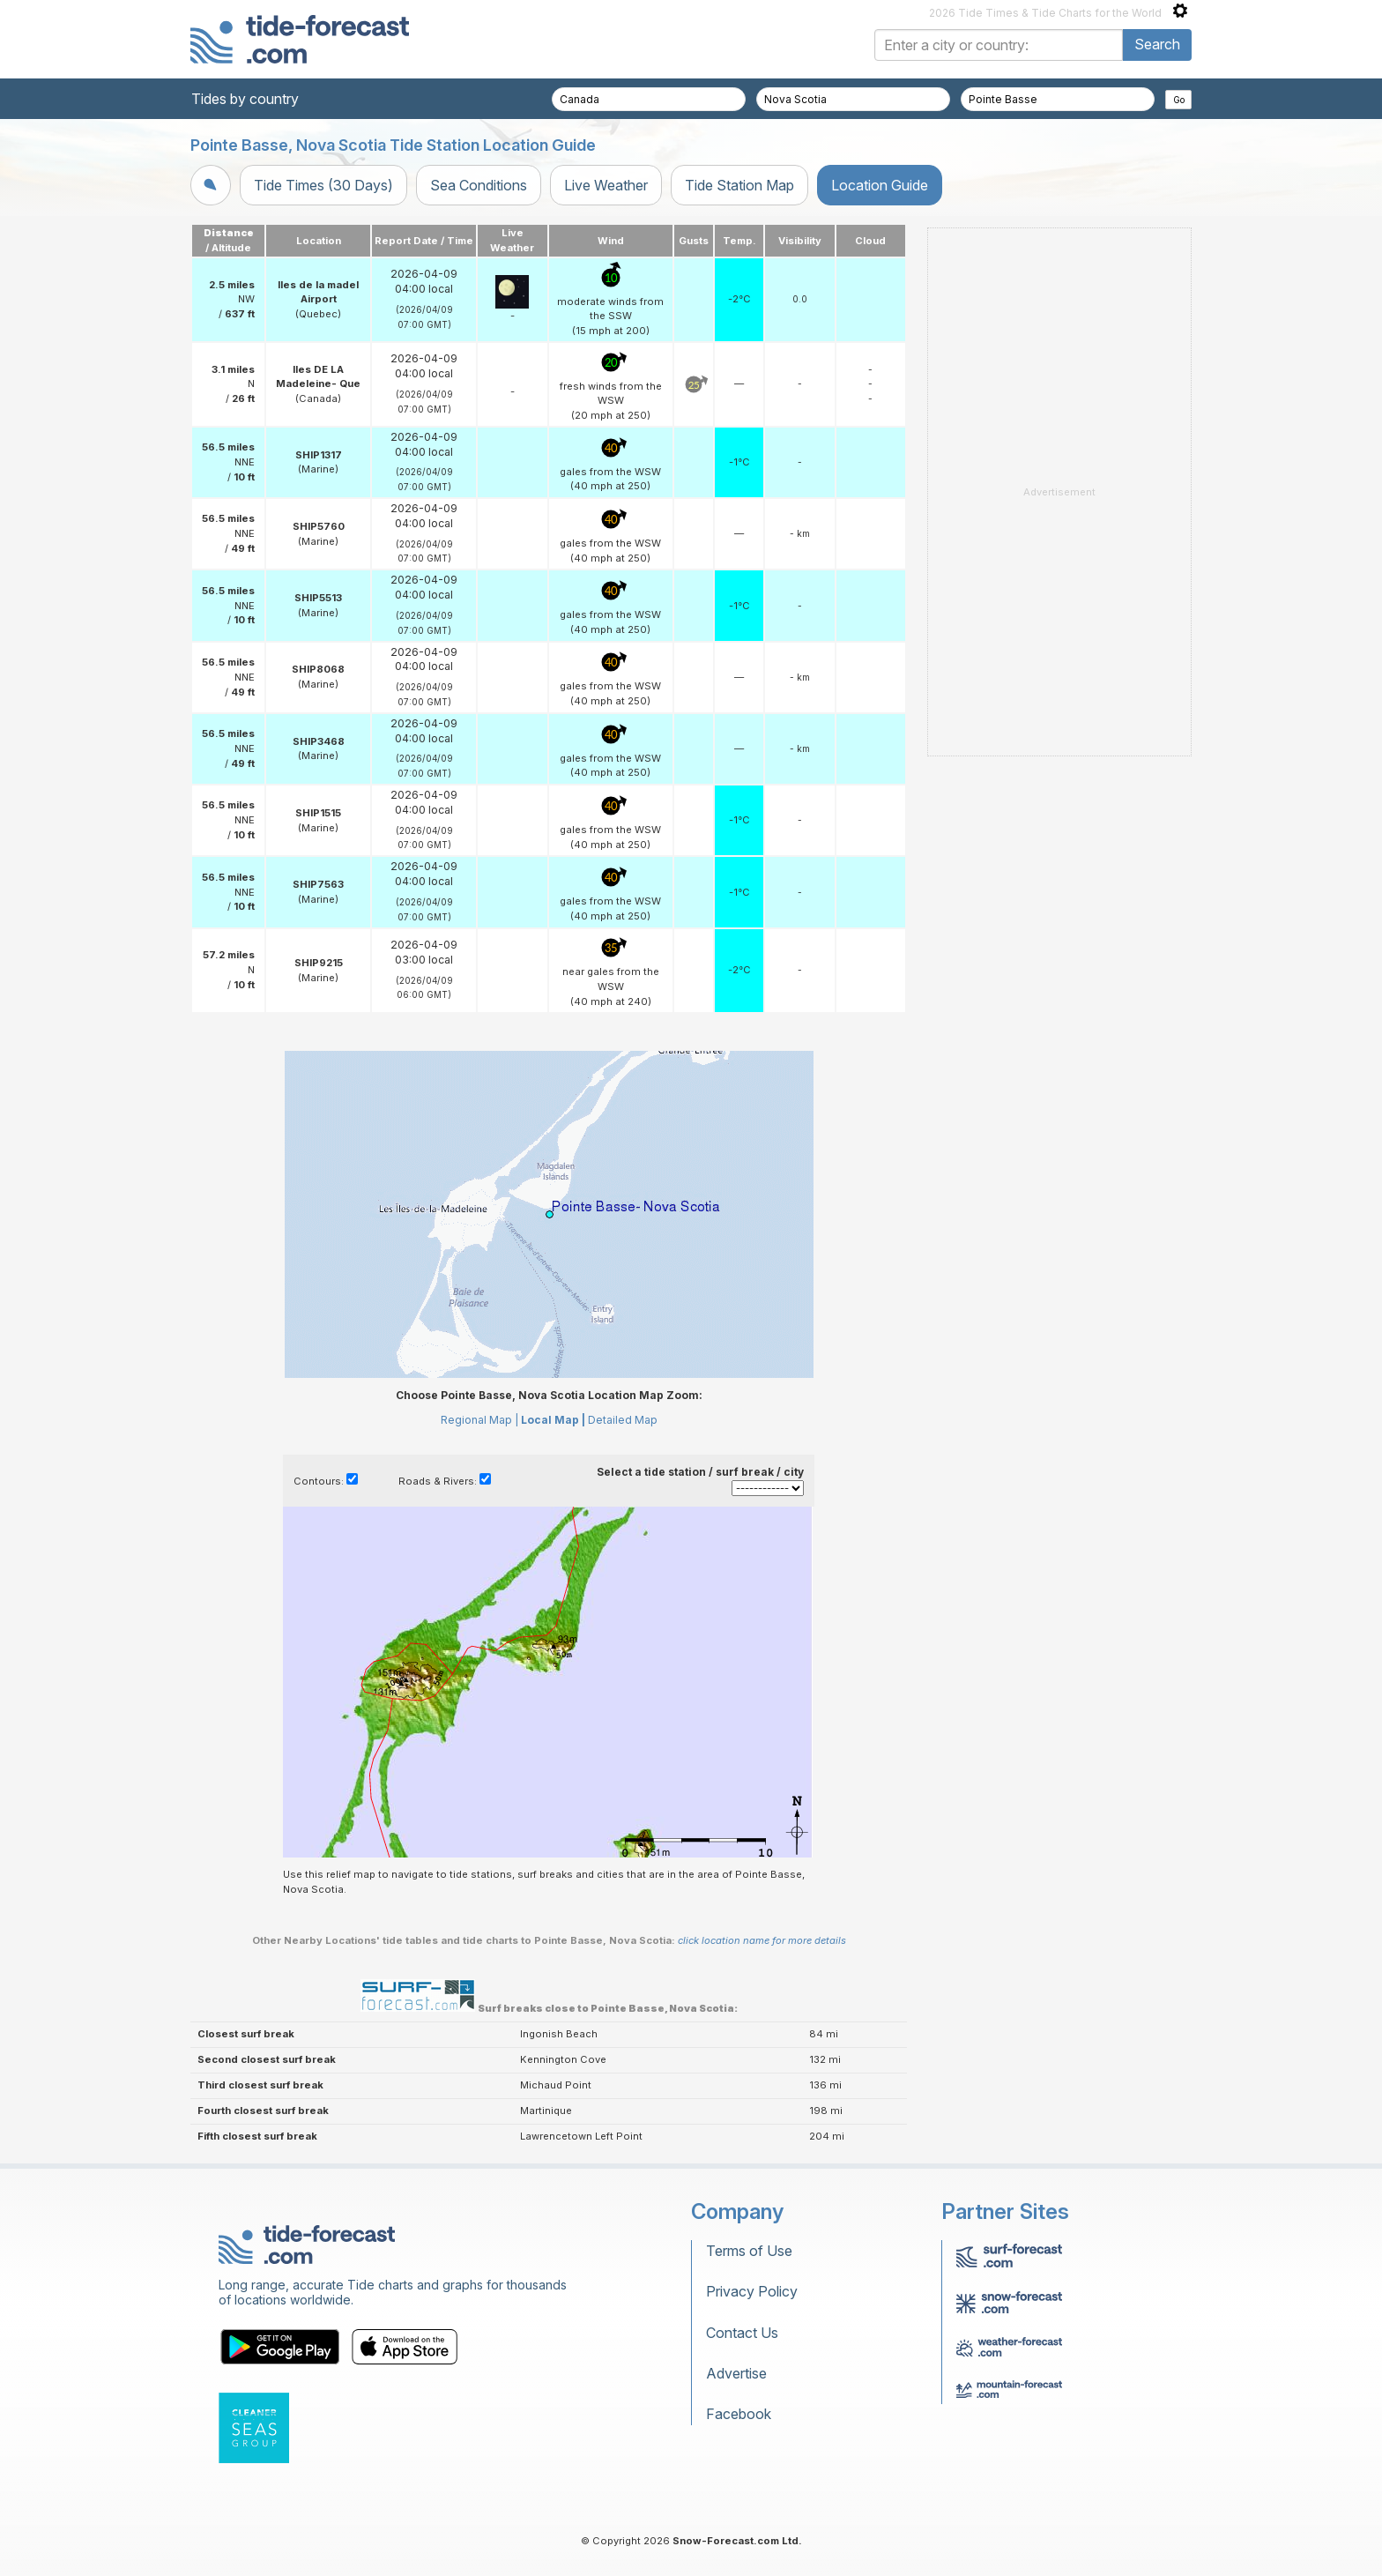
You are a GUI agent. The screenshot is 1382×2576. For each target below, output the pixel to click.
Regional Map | (479, 1419)
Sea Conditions (478, 185)
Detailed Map (623, 1419)
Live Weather (606, 185)
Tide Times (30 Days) (323, 185)
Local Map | (553, 1419)
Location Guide (879, 185)
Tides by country (245, 99)
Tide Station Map (739, 185)
